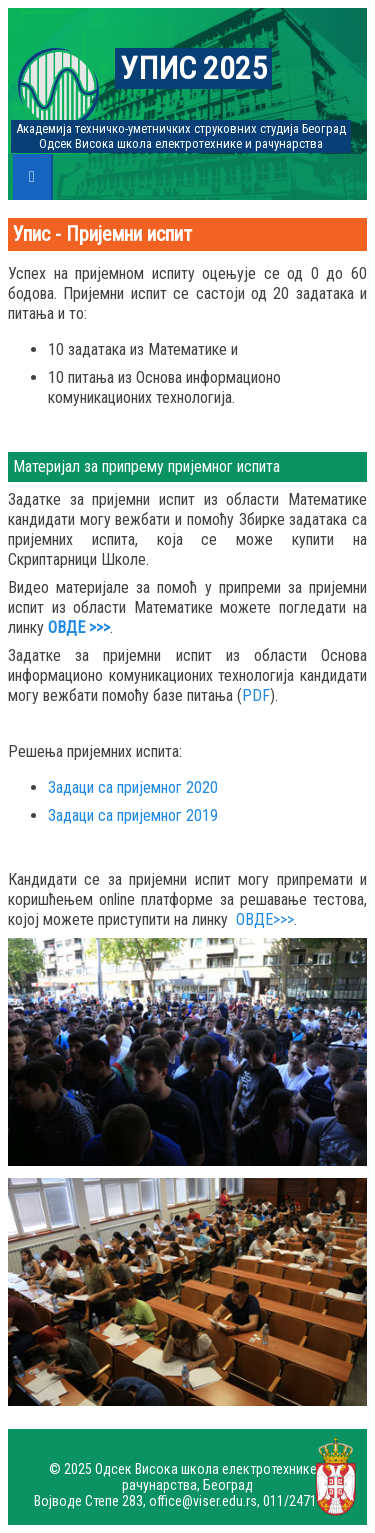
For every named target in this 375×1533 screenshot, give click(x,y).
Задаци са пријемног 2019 (133, 815)
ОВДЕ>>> (265, 919)
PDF (256, 695)
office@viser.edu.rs (203, 1501)
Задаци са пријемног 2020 (133, 787)
